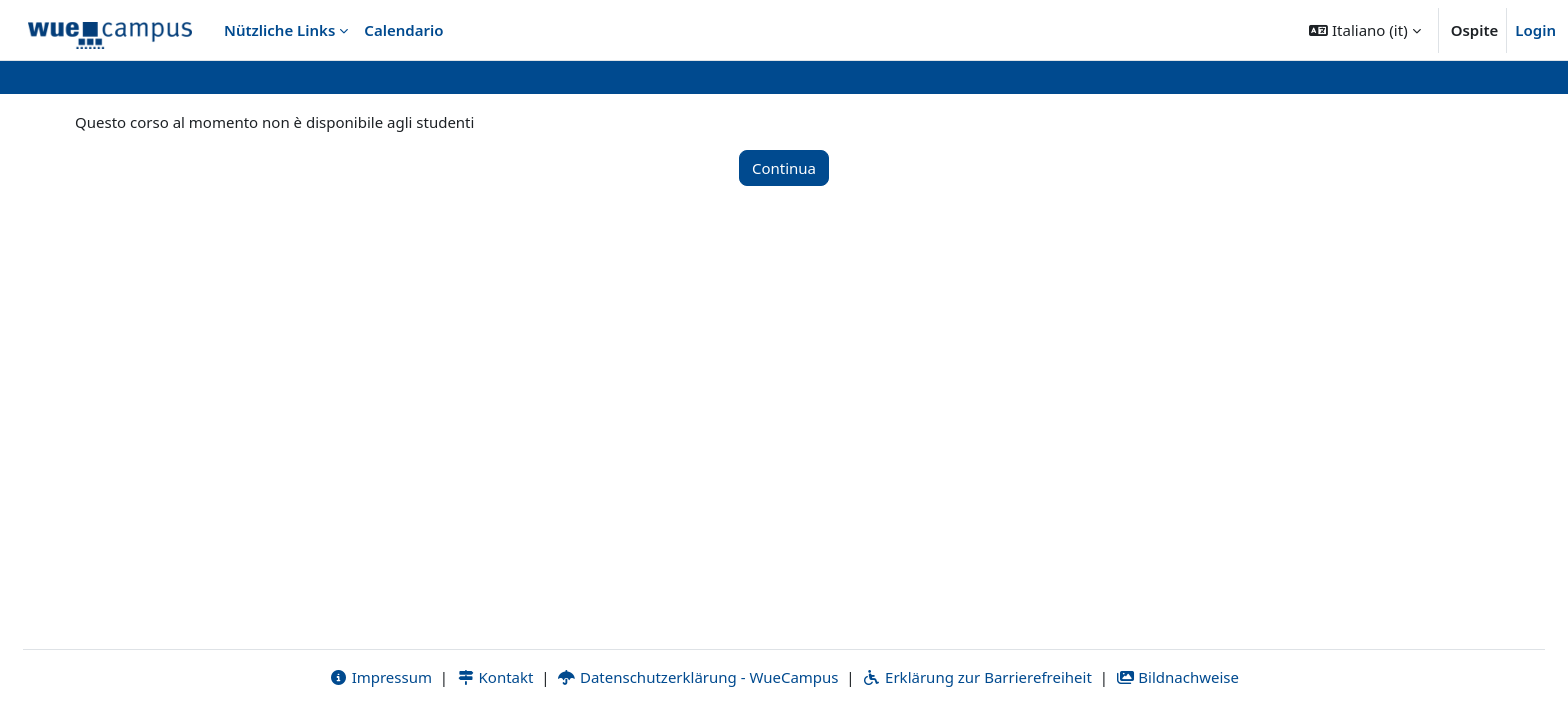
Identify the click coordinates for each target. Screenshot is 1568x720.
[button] (1364, 30)
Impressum (380, 677)
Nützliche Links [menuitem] (279, 30)
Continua (784, 168)
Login (1535, 30)
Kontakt (495, 677)
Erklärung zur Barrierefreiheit (976, 677)
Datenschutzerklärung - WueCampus (697, 677)
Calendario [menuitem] (403, 30)
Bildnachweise (1177, 677)
